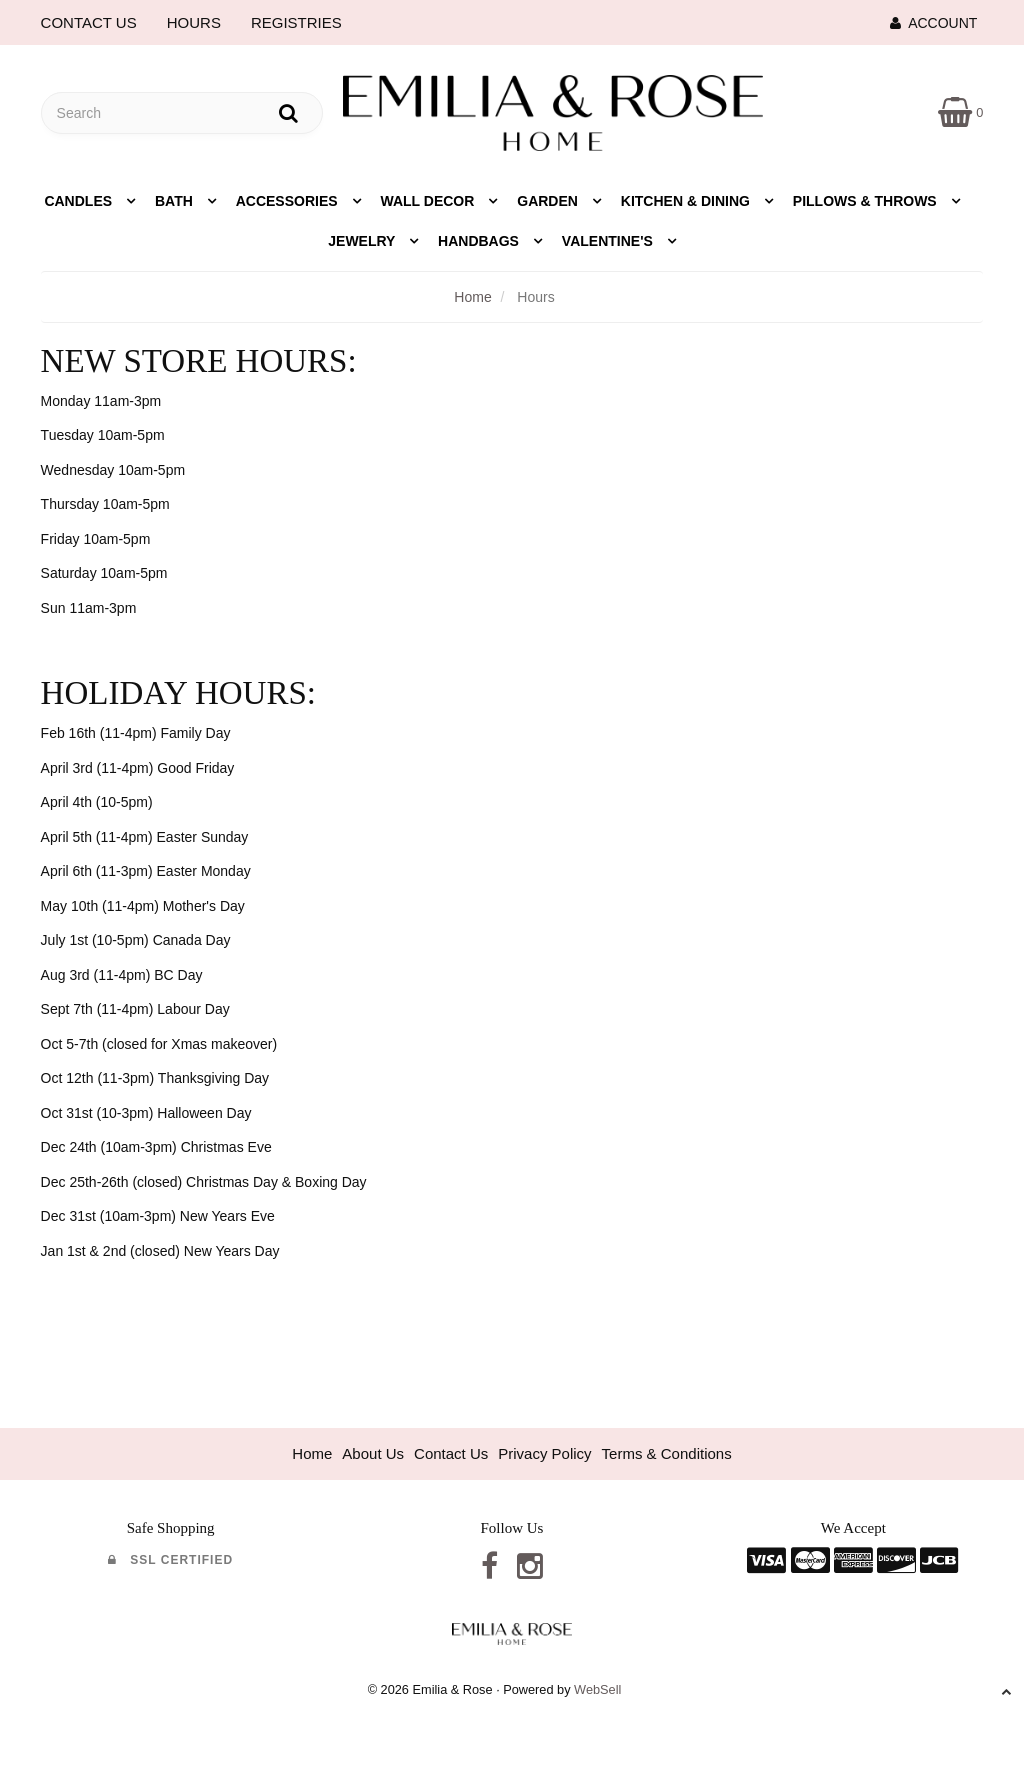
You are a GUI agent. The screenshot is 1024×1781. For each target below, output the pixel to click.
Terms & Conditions (667, 1453)
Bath (176, 201)
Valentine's (609, 241)
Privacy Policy (544, 1453)
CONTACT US (89, 22)
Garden (549, 201)
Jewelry (363, 241)
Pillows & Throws (867, 201)
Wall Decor (430, 201)
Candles (80, 201)
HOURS (194, 22)
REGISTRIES (296, 22)
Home (472, 297)
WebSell (597, 1689)
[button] (960, 111)
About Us (373, 1453)
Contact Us (451, 1453)
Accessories (289, 201)
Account (933, 23)
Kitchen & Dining (687, 201)
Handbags (480, 241)
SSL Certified (170, 1560)
